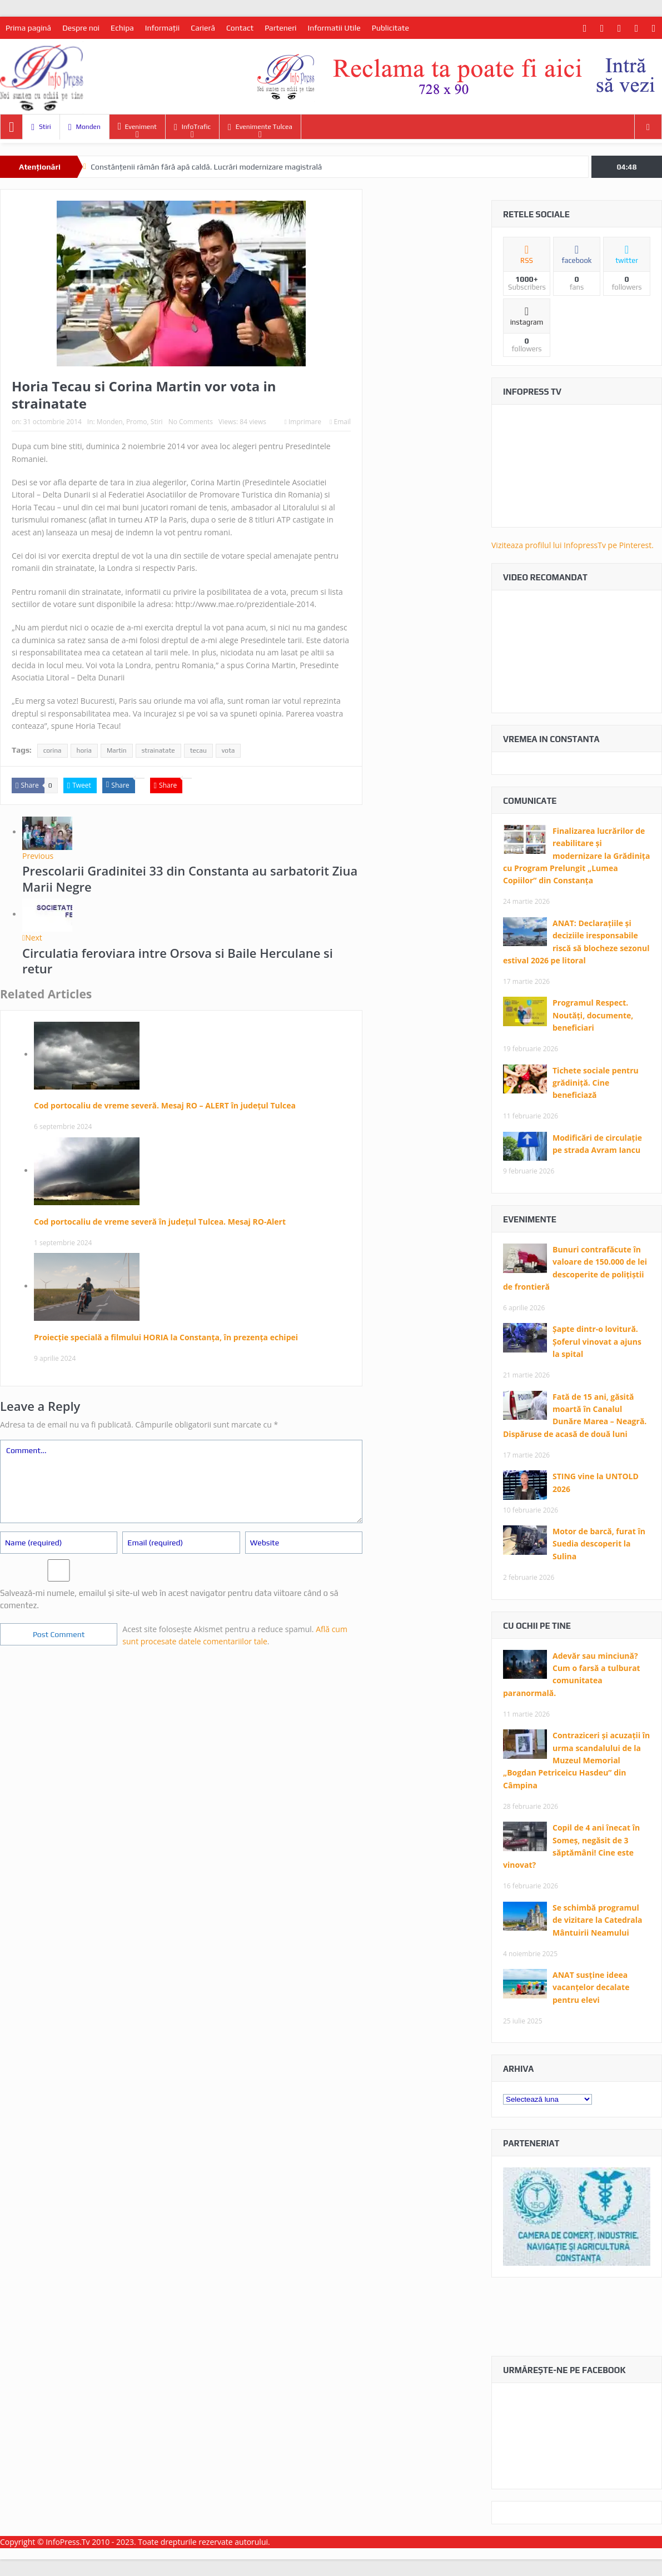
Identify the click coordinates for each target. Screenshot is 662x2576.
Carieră (203, 27)
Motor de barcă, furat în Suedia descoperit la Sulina (599, 1543)
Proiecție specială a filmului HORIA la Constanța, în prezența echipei (166, 1337)
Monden (84, 127)
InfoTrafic (192, 127)
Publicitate (390, 27)
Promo (136, 421)
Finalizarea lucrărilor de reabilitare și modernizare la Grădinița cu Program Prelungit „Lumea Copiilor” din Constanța (576, 855)
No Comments (190, 421)
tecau (198, 750)
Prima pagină (28, 27)
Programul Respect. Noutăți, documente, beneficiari (593, 1015)
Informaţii (162, 27)
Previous (37, 856)
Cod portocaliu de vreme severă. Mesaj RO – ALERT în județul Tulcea (165, 1105)
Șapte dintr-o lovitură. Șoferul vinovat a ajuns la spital (597, 1341)
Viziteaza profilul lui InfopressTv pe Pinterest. (572, 545)
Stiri (41, 127)
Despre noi (80, 27)
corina (52, 750)
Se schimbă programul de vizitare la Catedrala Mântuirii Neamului (597, 1920)
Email (340, 421)
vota (228, 750)
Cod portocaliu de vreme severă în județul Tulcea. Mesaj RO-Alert (160, 1221)
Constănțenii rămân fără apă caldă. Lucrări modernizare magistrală (206, 166)
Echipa (122, 27)
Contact (239, 27)
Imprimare (303, 421)
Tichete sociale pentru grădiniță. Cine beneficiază (596, 1083)
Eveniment (137, 126)
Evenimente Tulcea (260, 127)
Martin (117, 750)
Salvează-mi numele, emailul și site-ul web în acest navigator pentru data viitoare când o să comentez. (169, 1599)
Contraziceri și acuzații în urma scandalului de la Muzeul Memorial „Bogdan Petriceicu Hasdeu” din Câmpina (576, 1760)
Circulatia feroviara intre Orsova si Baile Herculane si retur (177, 960)
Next (32, 937)
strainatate (158, 750)
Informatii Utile (334, 27)
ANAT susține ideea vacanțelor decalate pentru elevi (591, 1987)
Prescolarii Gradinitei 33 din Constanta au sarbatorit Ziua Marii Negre (189, 878)
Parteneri (280, 27)
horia (84, 750)
